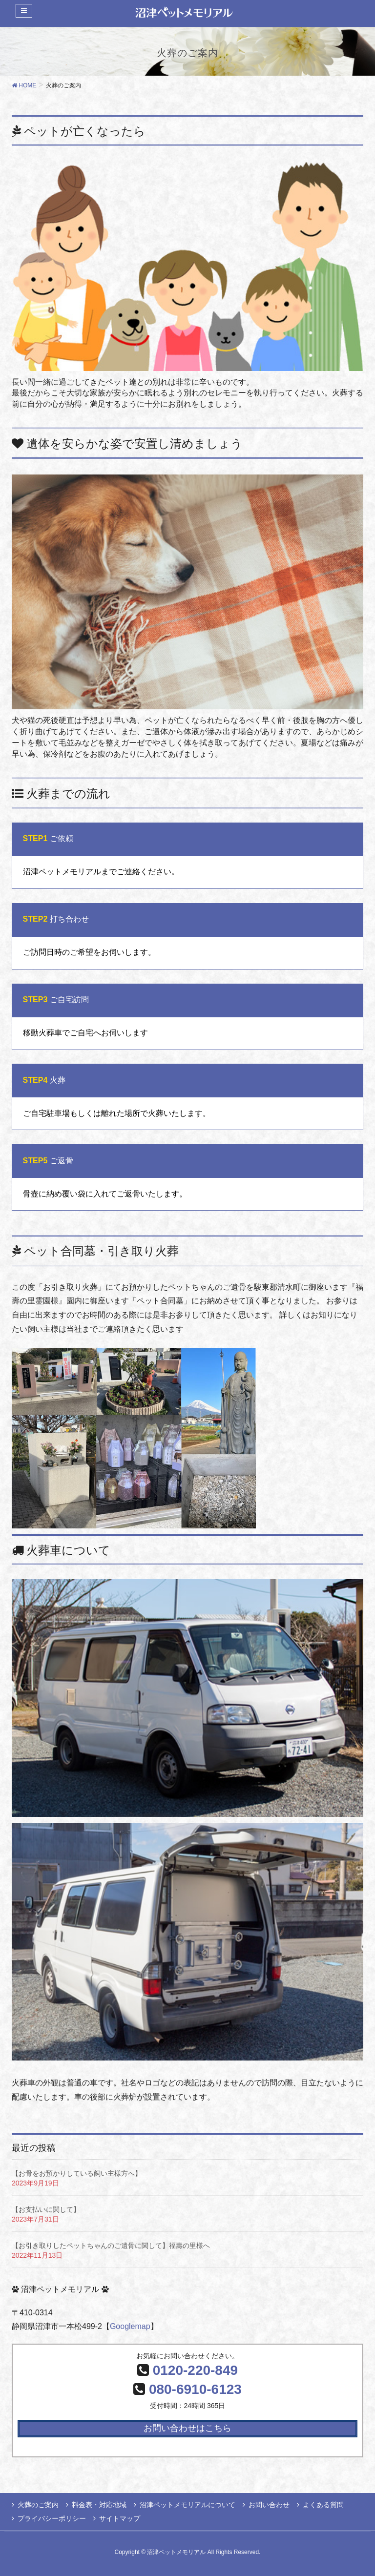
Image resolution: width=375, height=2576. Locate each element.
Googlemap (130, 2326)
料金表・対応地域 (99, 2505)
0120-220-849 (195, 2370)
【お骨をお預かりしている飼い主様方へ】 (77, 2173)
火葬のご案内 (38, 2505)
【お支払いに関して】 (46, 2209)
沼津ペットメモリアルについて (187, 2505)
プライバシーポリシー (52, 2518)
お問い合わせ (269, 2505)
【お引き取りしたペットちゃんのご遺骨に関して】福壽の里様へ (111, 2245)
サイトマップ (119, 2518)
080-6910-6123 (195, 2389)
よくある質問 (323, 2505)
